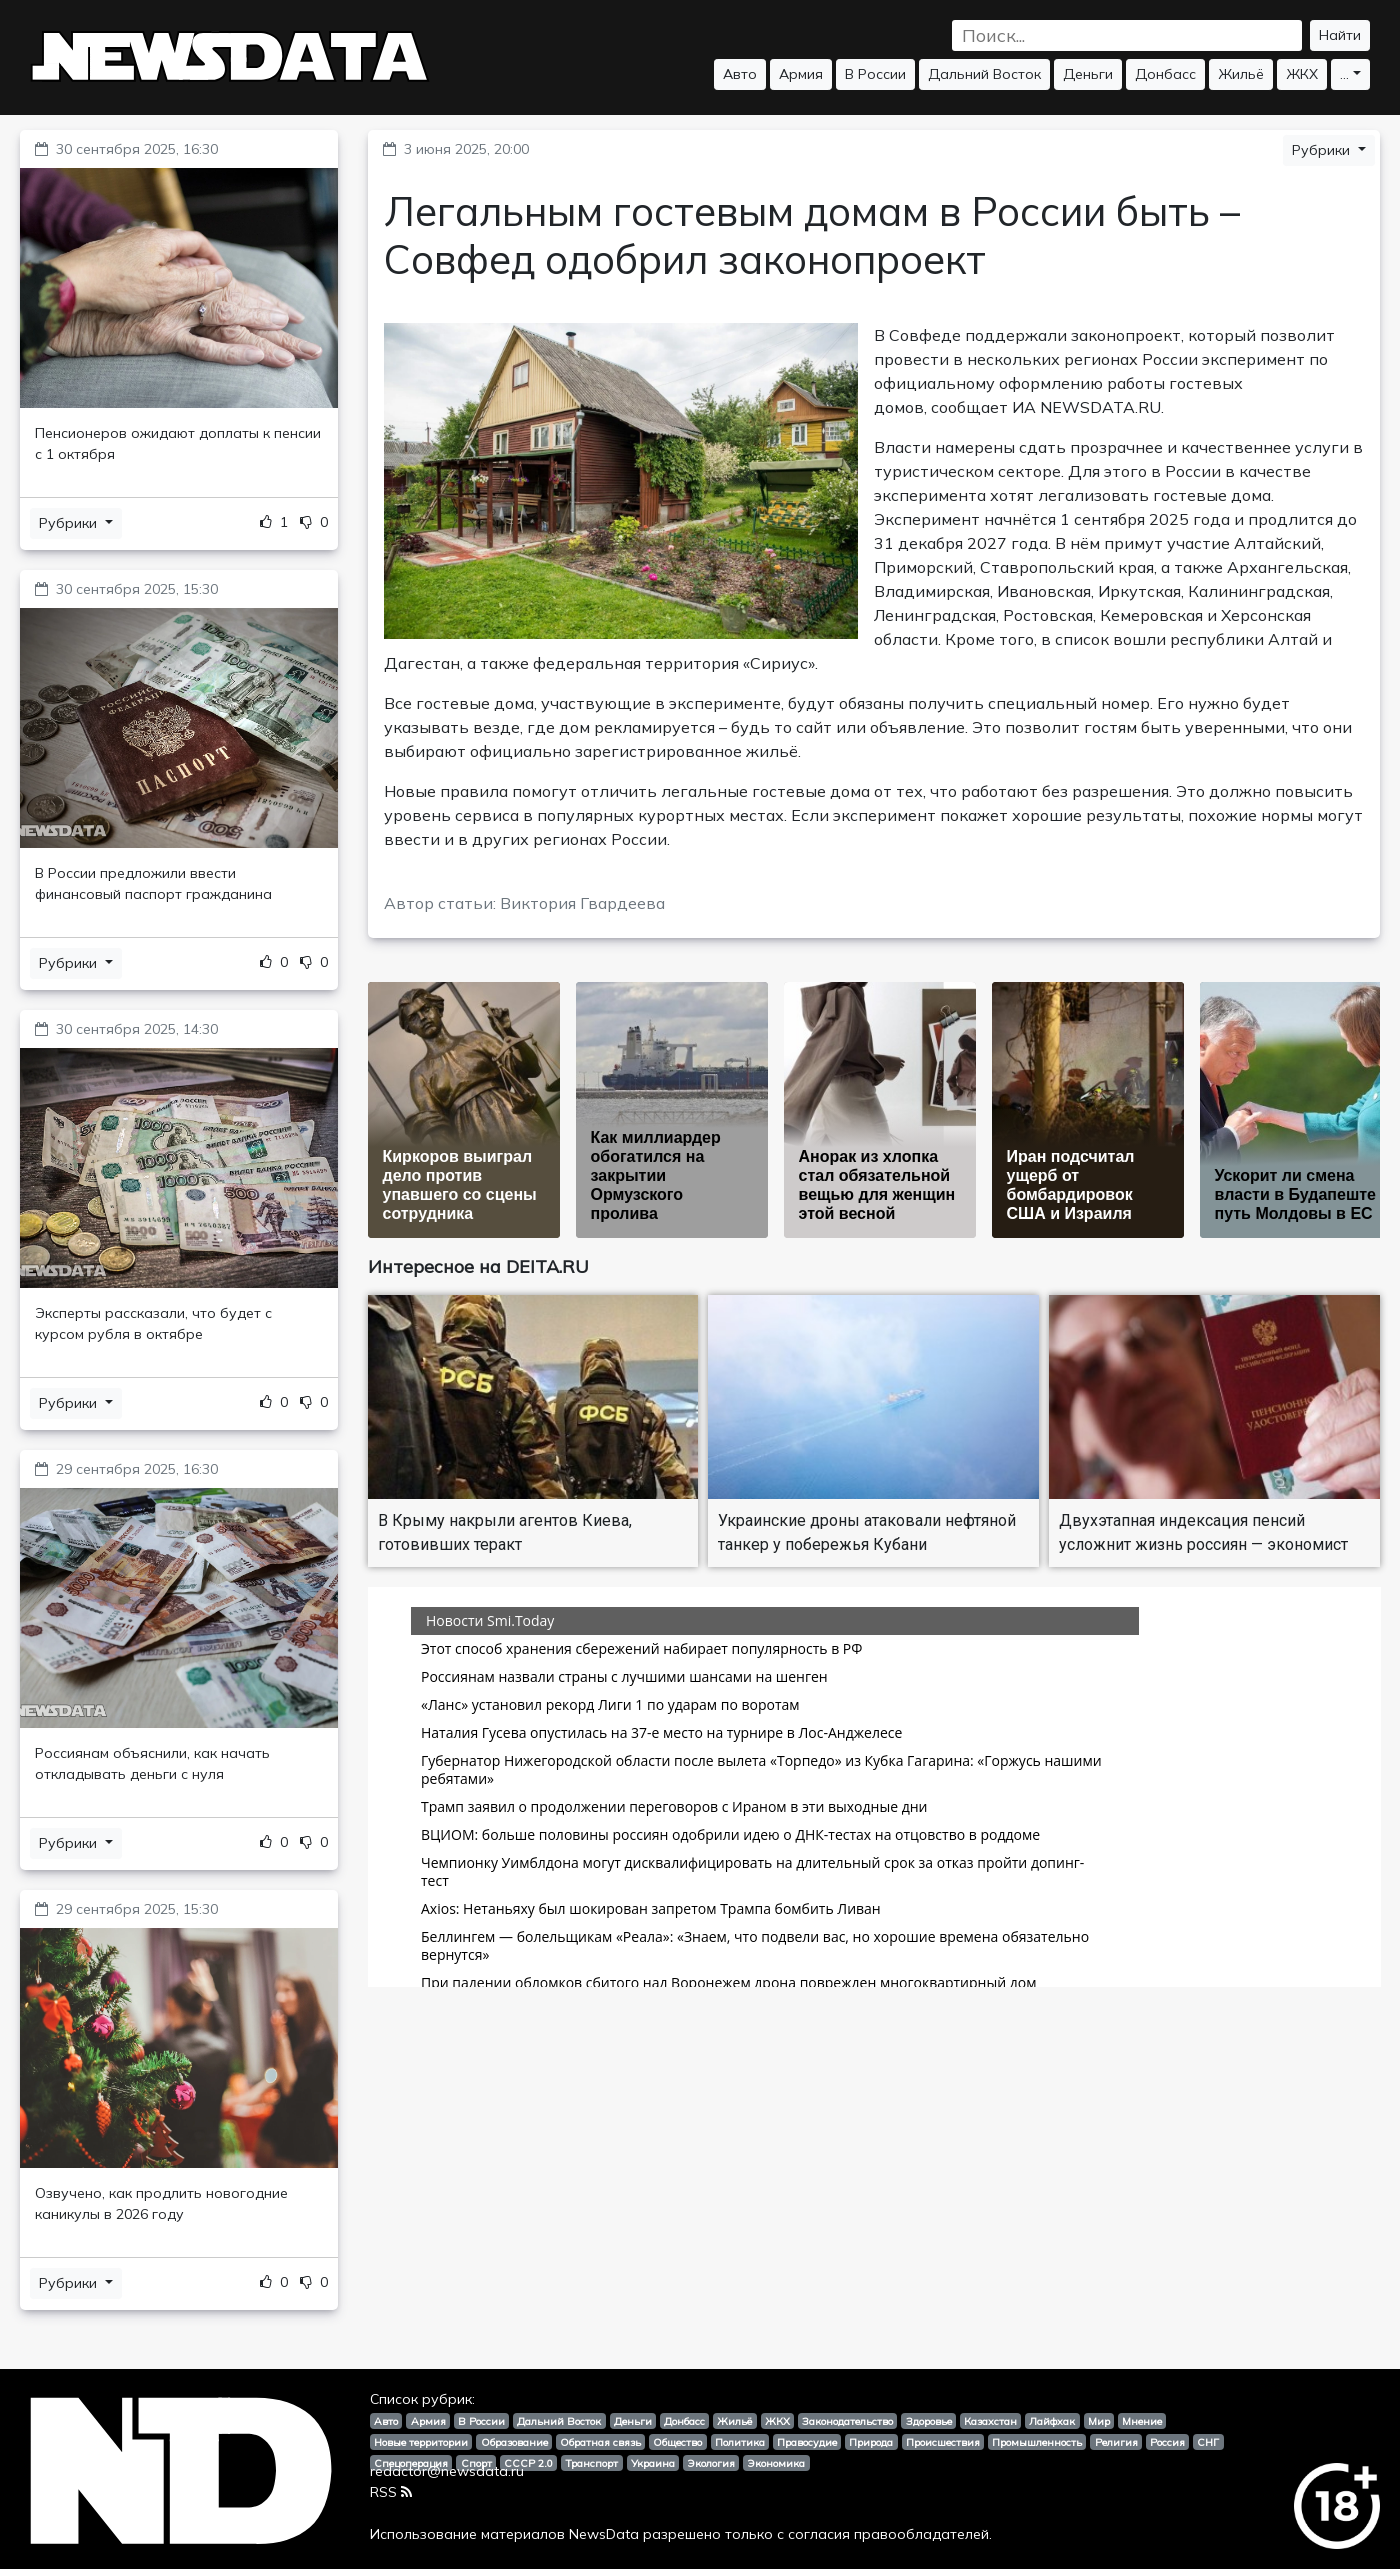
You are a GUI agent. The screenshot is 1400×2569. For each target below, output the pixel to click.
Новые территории (421, 2442)
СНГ (1208, 2442)
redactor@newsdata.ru (447, 2471)
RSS (391, 2492)
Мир (1099, 2421)
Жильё (1241, 74)
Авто (740, 74)
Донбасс (1165, 74)
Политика (740, 2442)
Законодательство (847, 2421)
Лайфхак (1052, 2421)
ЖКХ (1302, 74)
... (1344, 74)
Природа (871, 2442)
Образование (514, 2442)
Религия (1116, 2442)
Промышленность (1037, 2442)
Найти (1340, 35)
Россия (1167, 2442)
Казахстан (990, 2421)
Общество (677, 2442)
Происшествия (943, 2442)
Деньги (1088, 74)
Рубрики (70, 523)
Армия (801, 74)
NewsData (604, 2534)
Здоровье (929, 2421)
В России (875, 74)
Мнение (1142, 2421)
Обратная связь (600, 2442)
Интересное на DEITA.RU (478, 1266)
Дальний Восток (984, 74)
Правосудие (807, 2442)
